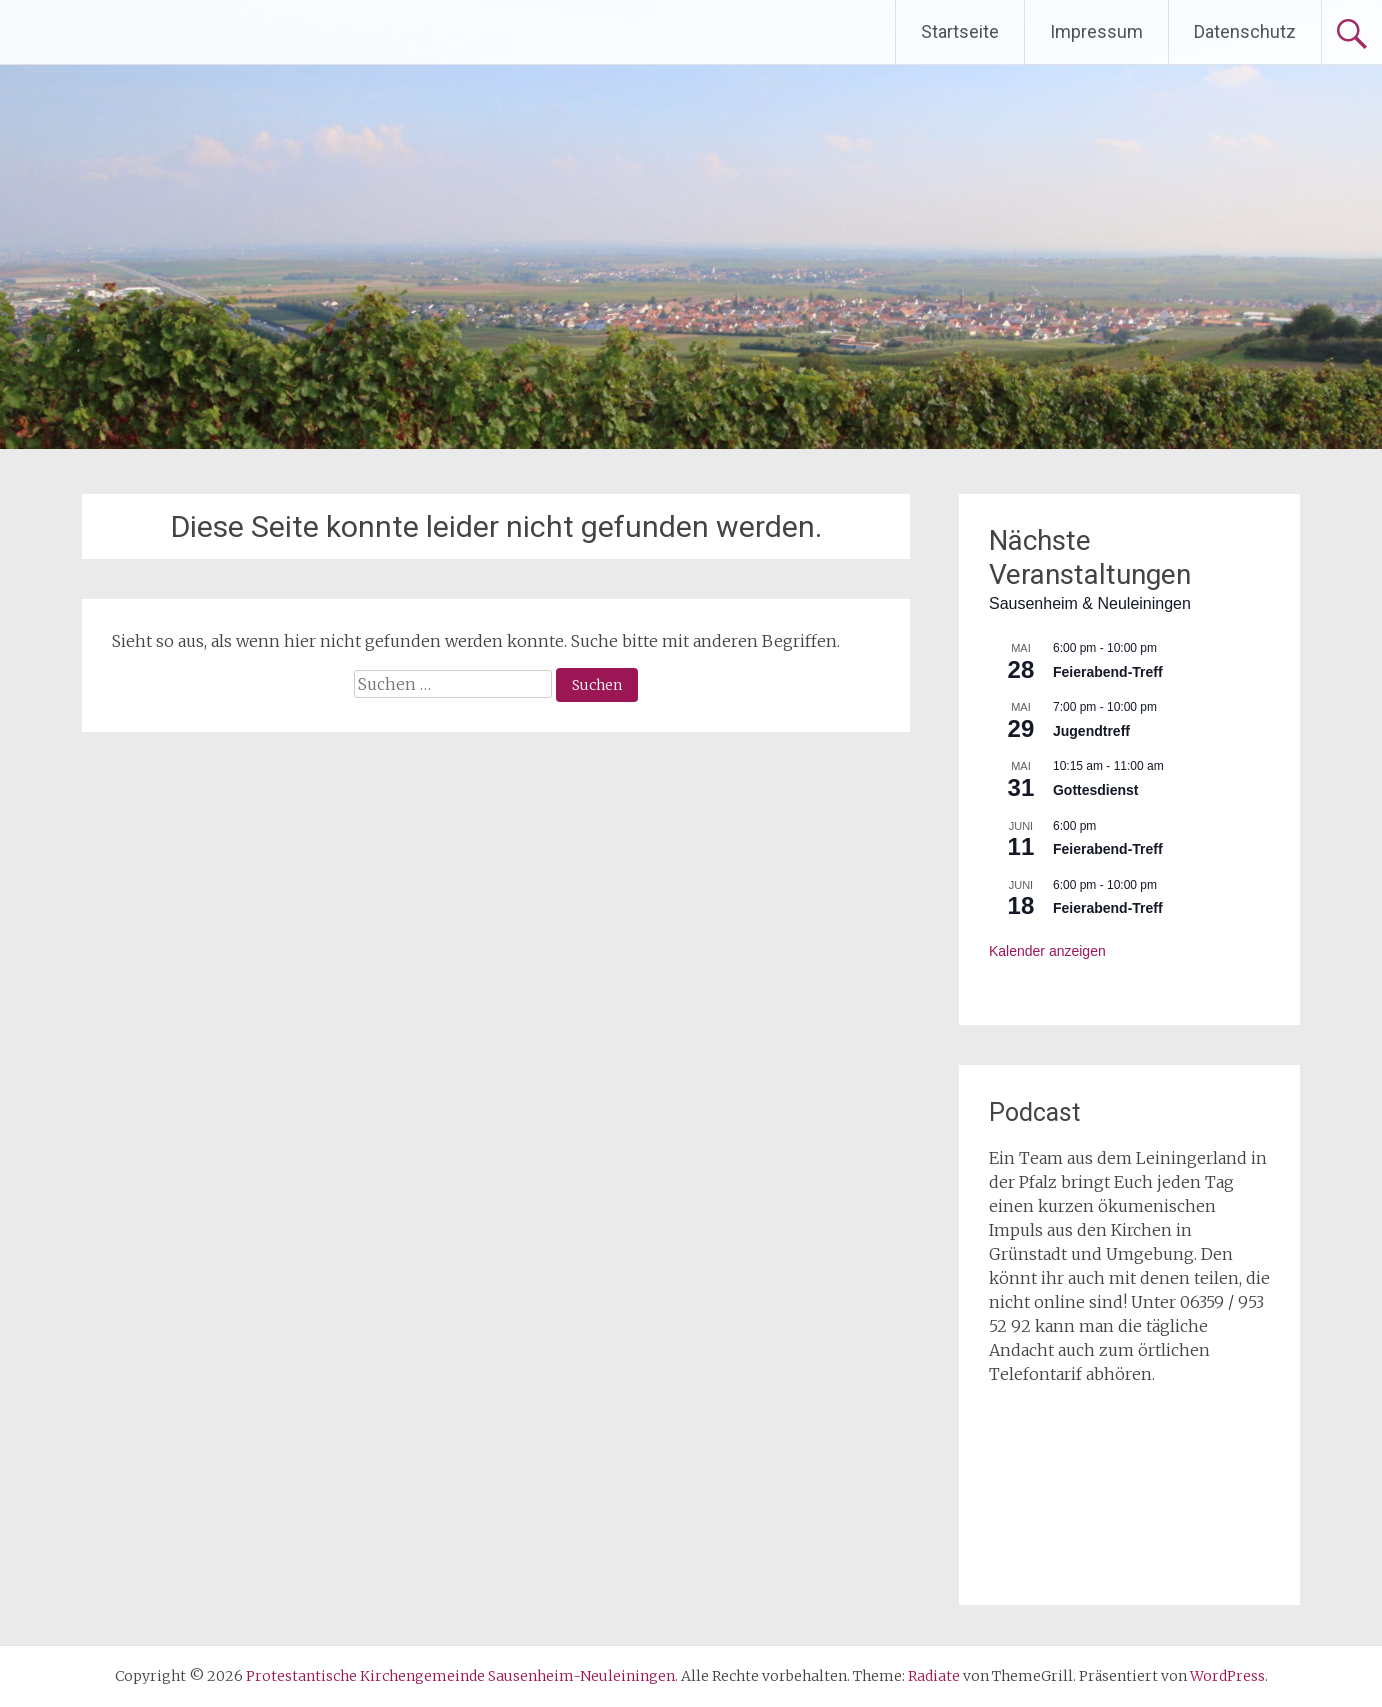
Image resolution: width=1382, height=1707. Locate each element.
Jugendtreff (1091, 731)
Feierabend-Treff (1108, 672)
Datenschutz (1245, 31)
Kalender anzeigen (1047, 951)
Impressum (1096, 31)
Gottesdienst (1096, 790)
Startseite (960, 31)
